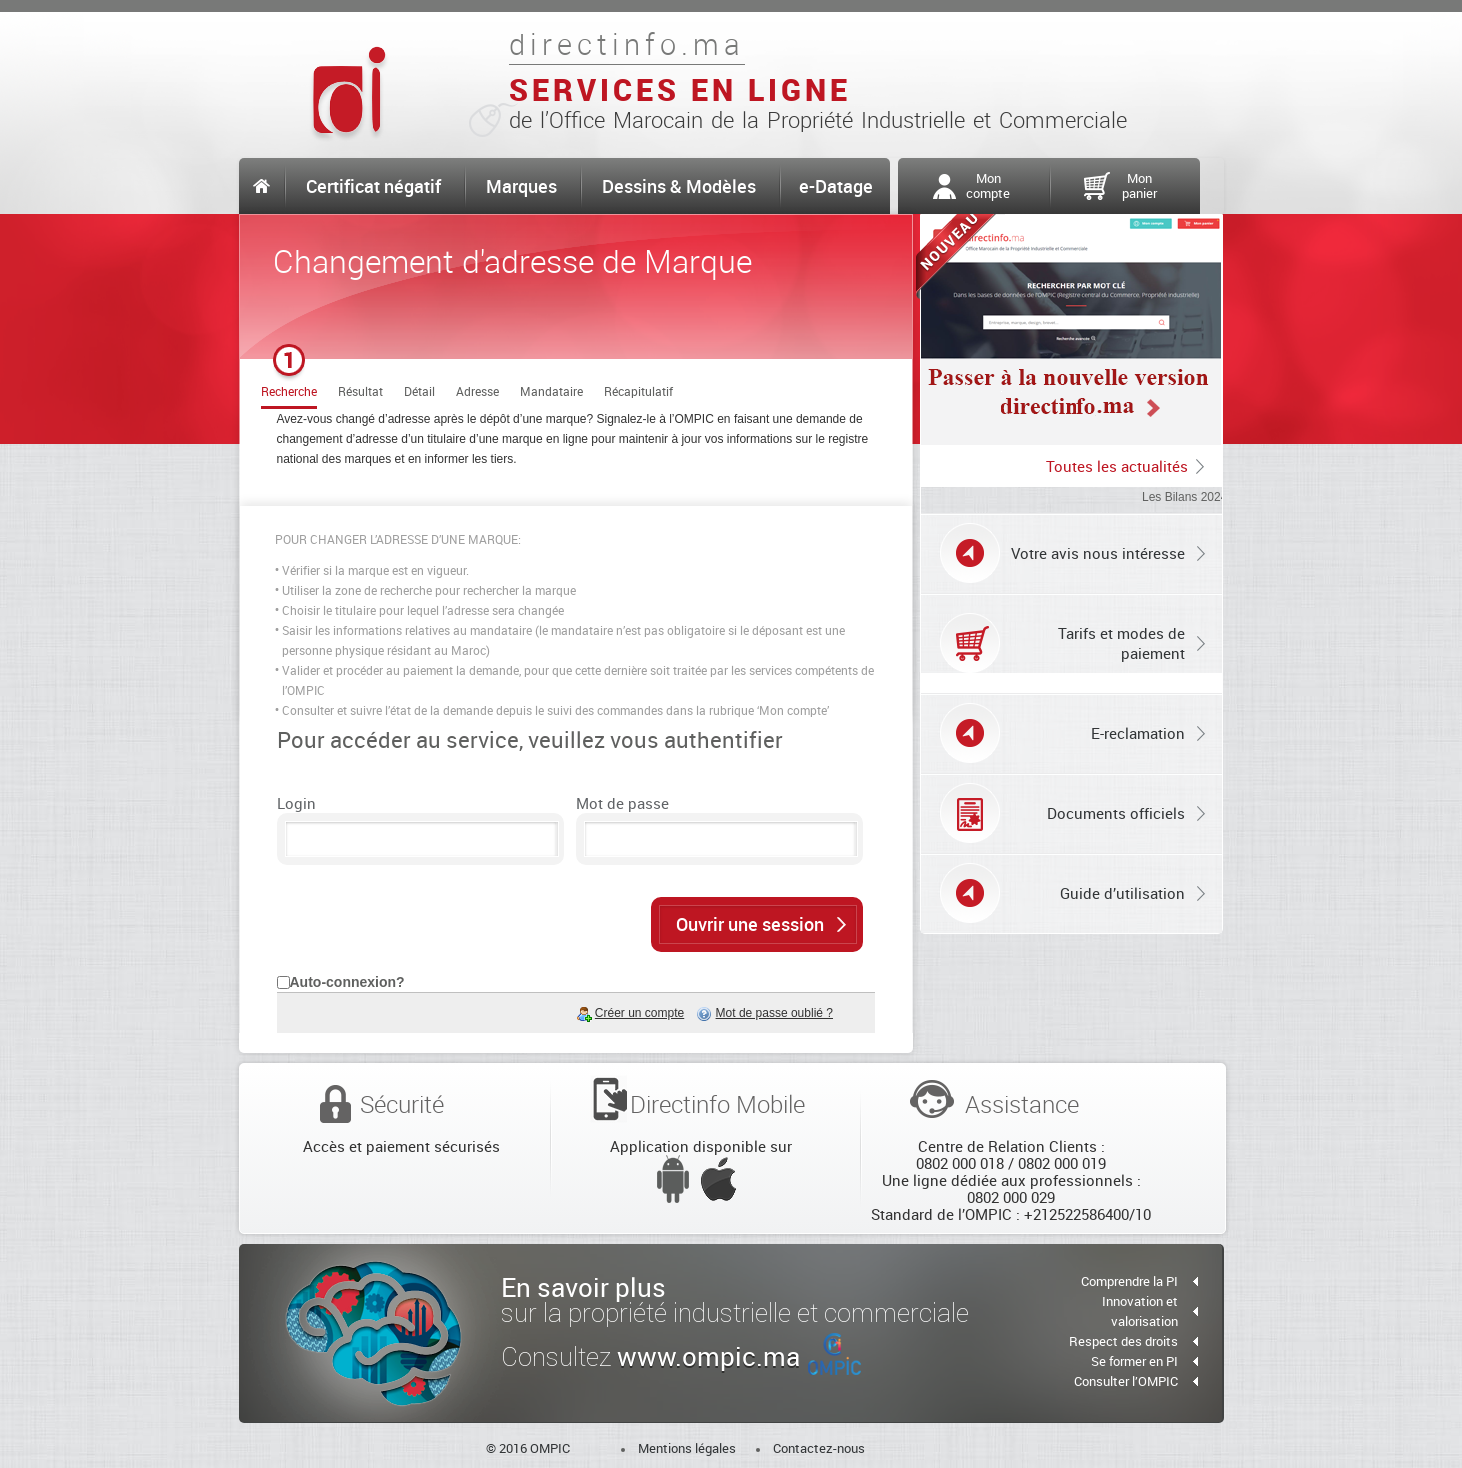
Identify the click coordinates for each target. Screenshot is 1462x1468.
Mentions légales (687, 1448)
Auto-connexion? (347, 982)
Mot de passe (622, 803)
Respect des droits (1123, 1341)
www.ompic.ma (739, 1356)
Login (296, 803)
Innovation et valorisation (1140, 1311)
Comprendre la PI (1129, 1281)
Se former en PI (1134, 1361)
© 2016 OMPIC (528, 1448)
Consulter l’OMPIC (1126, 1381)
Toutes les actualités (1117, 466)
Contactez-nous (819, 1448)
